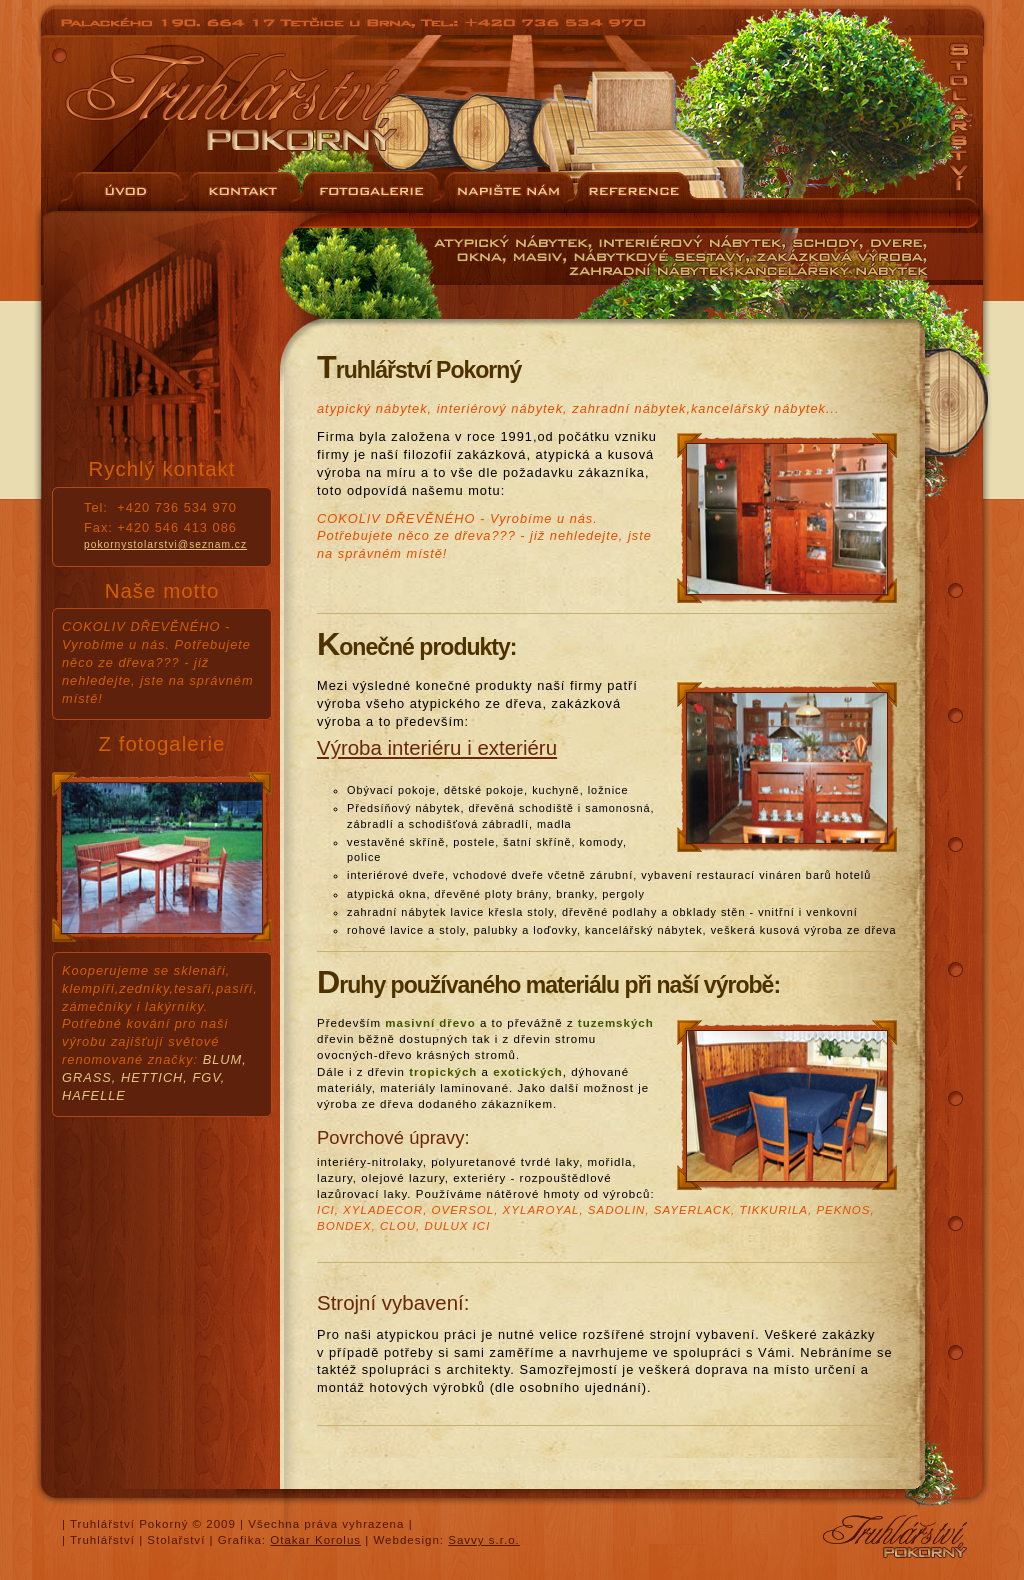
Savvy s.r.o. (484, 1540)
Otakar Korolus (315, 1540)
